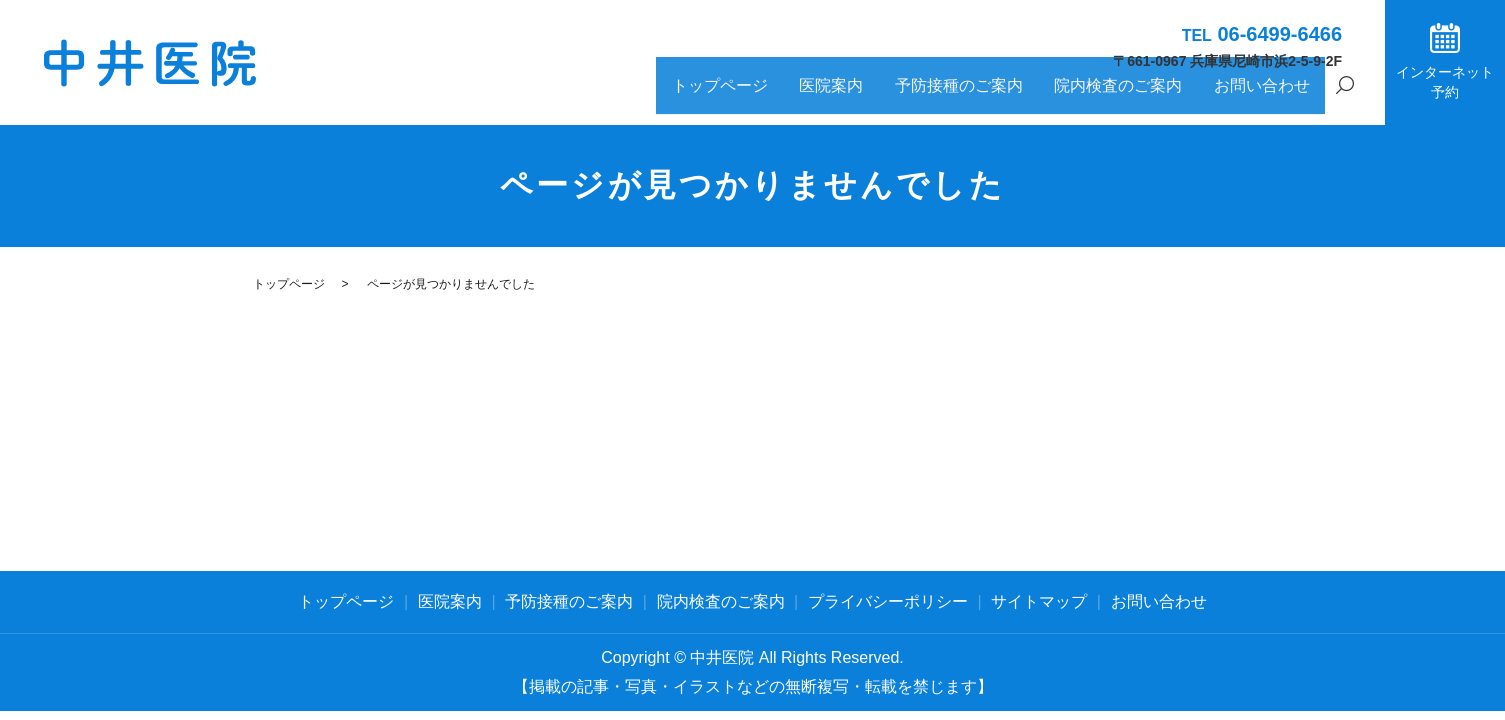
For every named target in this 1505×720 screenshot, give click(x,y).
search (1345, 98)
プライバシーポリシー (888, 601)
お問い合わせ (1272, 96)
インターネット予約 (1445, 82)
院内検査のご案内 (1151, 96)
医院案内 (908, 96)
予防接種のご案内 (1014, 96)
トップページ (816, 96)
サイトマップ (1039, 601)
